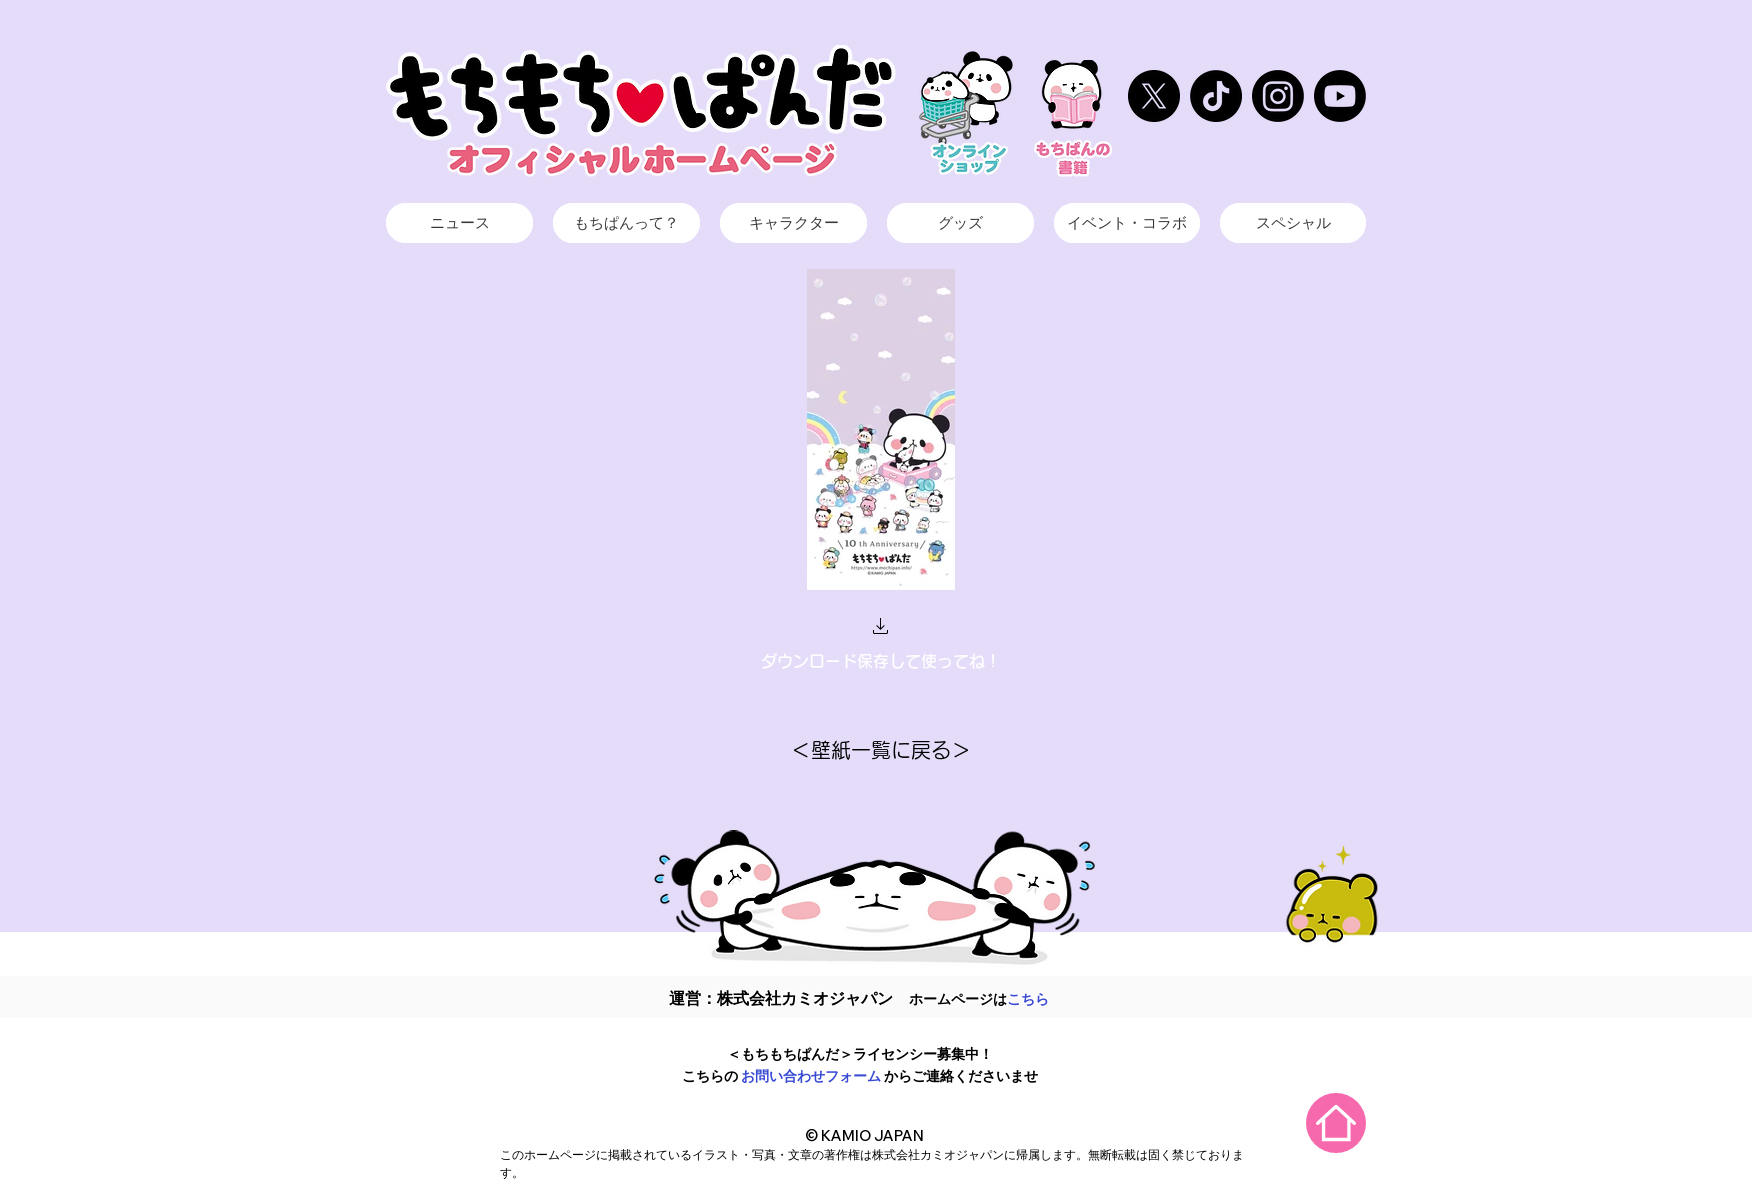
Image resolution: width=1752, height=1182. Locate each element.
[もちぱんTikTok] (1216, 96)
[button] (881, 628)
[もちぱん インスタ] (1278, 96)
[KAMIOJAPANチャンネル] (1340, 96)
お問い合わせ (783, 1076)
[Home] (1336, 1123)
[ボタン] (459, 224)
